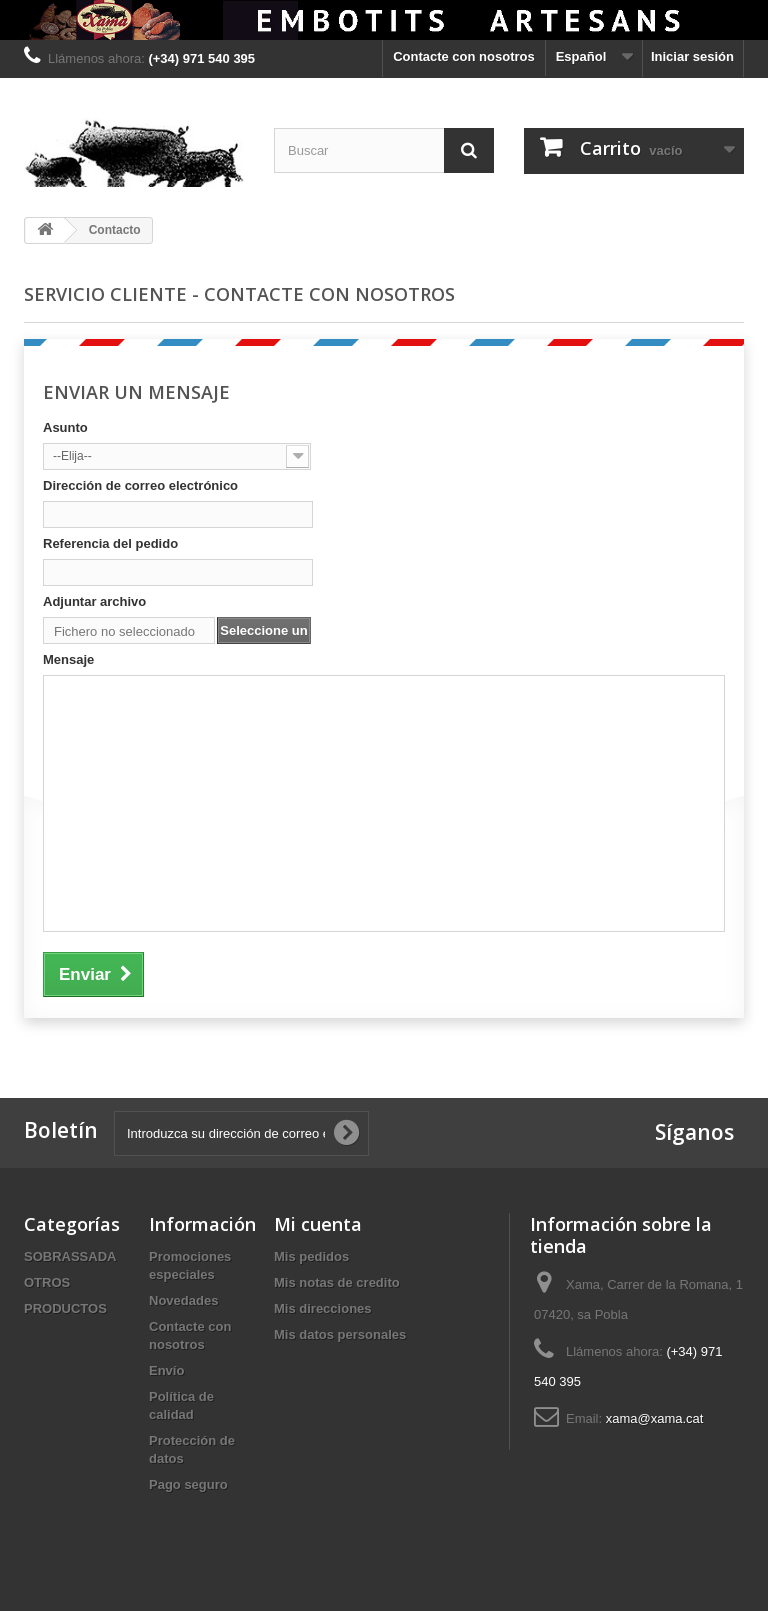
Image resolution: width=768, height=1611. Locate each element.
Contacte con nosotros (464, 56)
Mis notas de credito (337, 1282)
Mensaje (68, 659)
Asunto (65, 427)
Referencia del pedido (110, 543)
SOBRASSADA (70, 1256)
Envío (166, 1370)
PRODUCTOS (65, 1308)
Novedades (183, 1300)
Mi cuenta (318, 1224)
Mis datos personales (340, 1334)
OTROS (47, 1282)
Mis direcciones (323, 1308)
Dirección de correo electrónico (140, 485)
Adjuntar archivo (94, 601)
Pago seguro (188, 1484)
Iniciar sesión (692, 56)
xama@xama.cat (655, 1418)
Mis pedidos (311, 1256)
